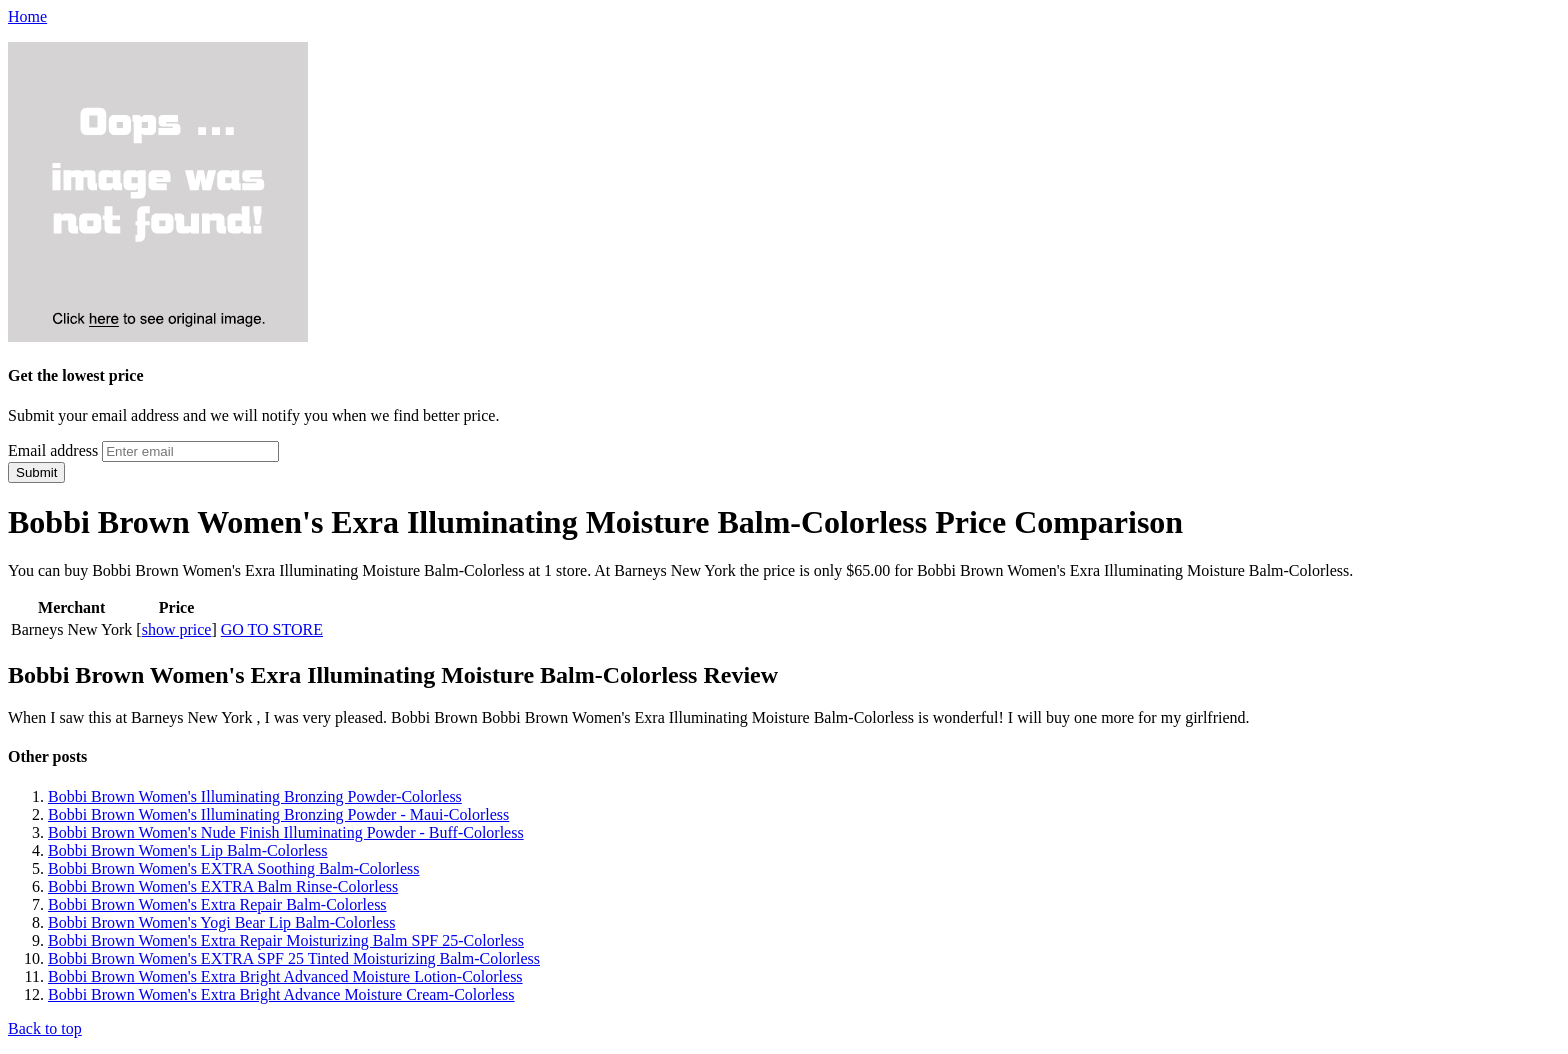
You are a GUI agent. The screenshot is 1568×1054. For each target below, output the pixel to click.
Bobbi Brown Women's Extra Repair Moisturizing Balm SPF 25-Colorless (286, 940)
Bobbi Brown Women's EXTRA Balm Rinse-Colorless (223, 886)
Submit (36, 472)
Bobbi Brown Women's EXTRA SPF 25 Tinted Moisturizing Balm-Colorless (294, 958)
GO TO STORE (272, 629)
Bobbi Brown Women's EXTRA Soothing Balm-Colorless (234, 868)
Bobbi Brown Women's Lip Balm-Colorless (188, 850)
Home (27, 16)
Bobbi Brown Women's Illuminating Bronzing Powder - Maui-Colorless (278, 814)
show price (177, 629)
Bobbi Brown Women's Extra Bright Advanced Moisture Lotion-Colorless (285, 976)
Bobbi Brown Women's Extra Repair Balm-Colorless (217, 904)
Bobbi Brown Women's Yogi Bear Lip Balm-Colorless (222, 922)
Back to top (45, 1028)
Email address (53, 450)
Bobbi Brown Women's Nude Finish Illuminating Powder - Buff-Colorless (286, 832)
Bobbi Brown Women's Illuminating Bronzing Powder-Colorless (255, 796)
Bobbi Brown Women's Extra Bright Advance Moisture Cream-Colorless (281, 994)
